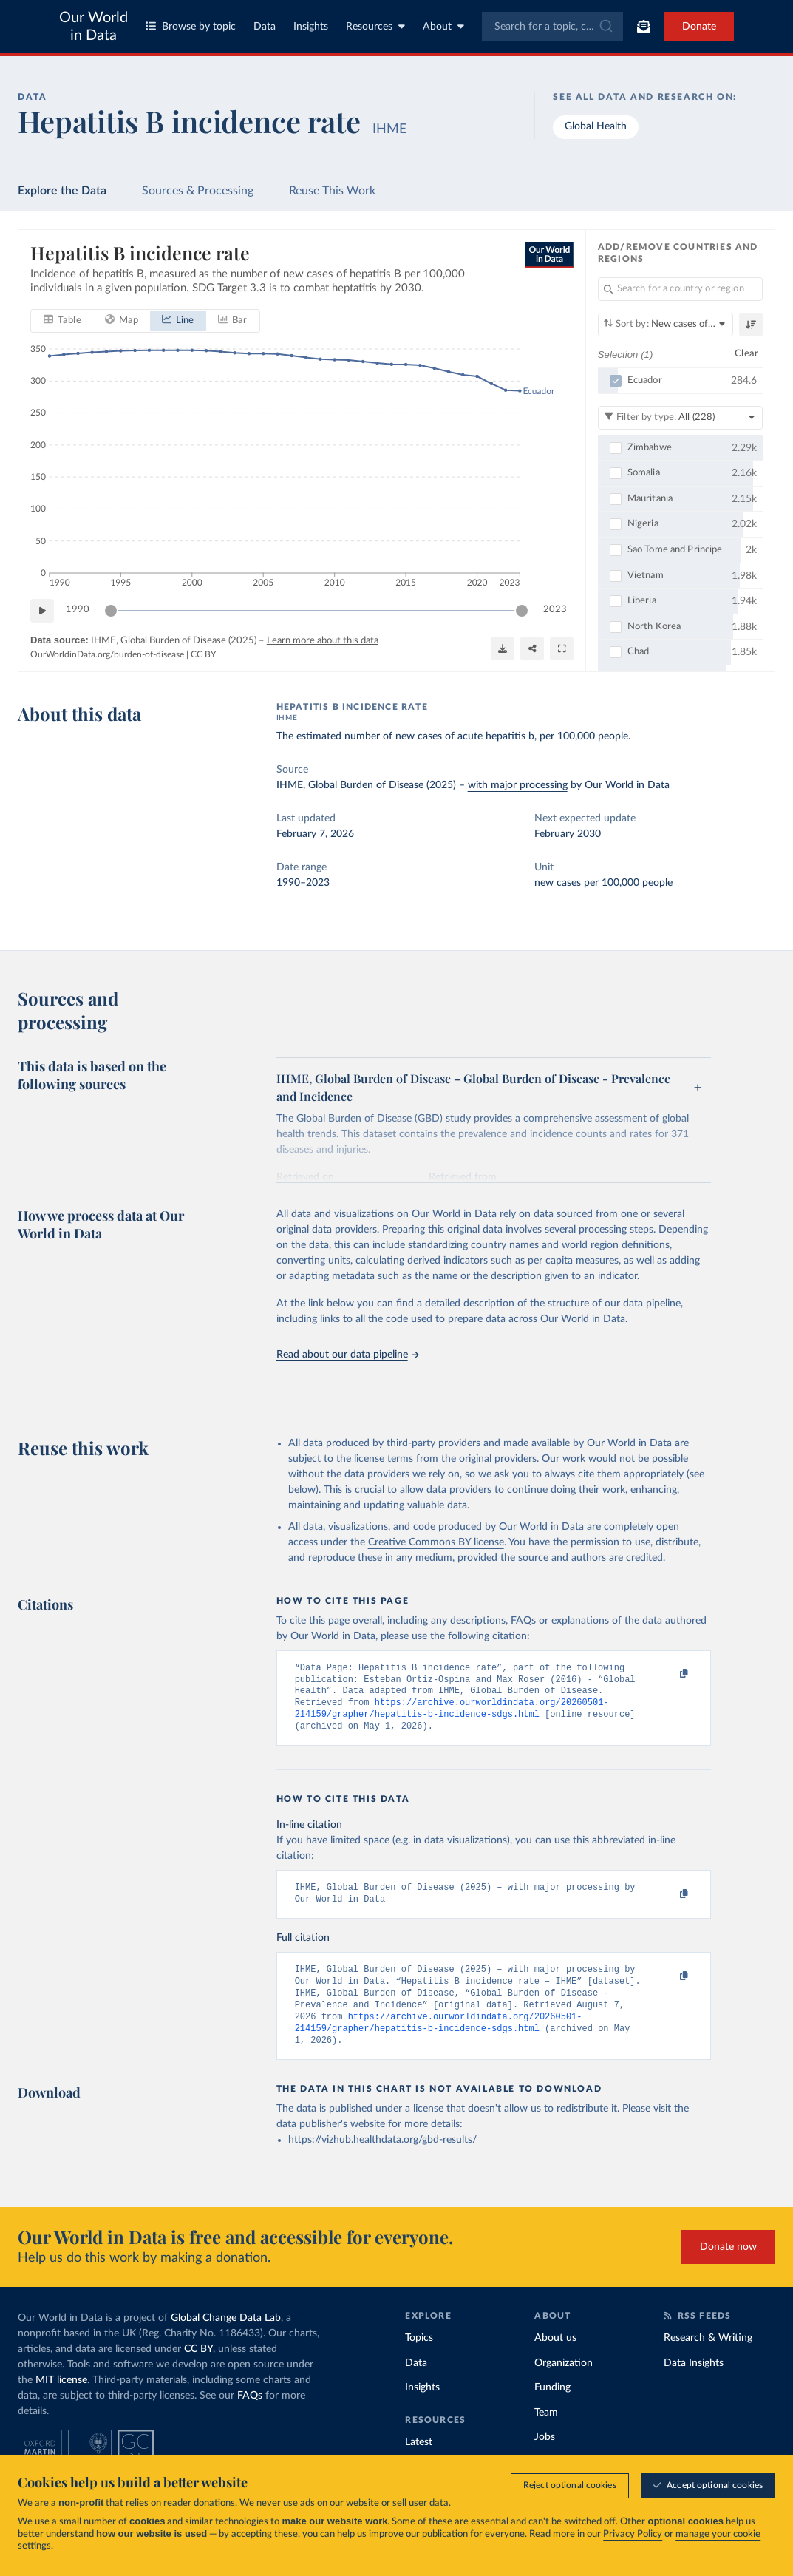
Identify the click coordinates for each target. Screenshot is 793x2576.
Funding (552, 2409)
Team (546, 2435)
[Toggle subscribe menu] (643, 26)
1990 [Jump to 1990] (77, 609)
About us (555, 2360)
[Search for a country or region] (680, 289)
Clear (746, 354)
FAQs (249, 2418)
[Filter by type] (680, 417)
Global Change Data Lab (226, 2340)
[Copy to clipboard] (668, 1675)
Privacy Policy (632, 2534)
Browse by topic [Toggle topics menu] (191, 26)
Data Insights (694, 2385)
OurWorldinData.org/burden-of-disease (107, 654)
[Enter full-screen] (562, 648)
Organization (563, 2385)
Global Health (596, 126)
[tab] (62, 320)
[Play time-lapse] (42, 610)
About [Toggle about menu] (443, 26)
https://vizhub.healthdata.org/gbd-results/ (382, 2162)
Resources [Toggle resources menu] (375, 26)
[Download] (502, 648)
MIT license (61, 2402)
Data (264, 26)
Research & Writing (708, 2360)
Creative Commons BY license (436, 1542)
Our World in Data (93, 26)
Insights (310, 26)
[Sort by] (665, 324)
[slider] (111, 610)
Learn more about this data (322, 640)
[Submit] (605, 26)
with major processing (518, 785)
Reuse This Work (332, 191)
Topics (419, 2360)
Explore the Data (62, 191)
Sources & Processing (197, 191)
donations (214, 2503)
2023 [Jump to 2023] (555, 609)
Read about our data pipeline (347, 1354)
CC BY (203, 654)
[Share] (532, 648)
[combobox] (553, 26)
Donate (699, 26)
